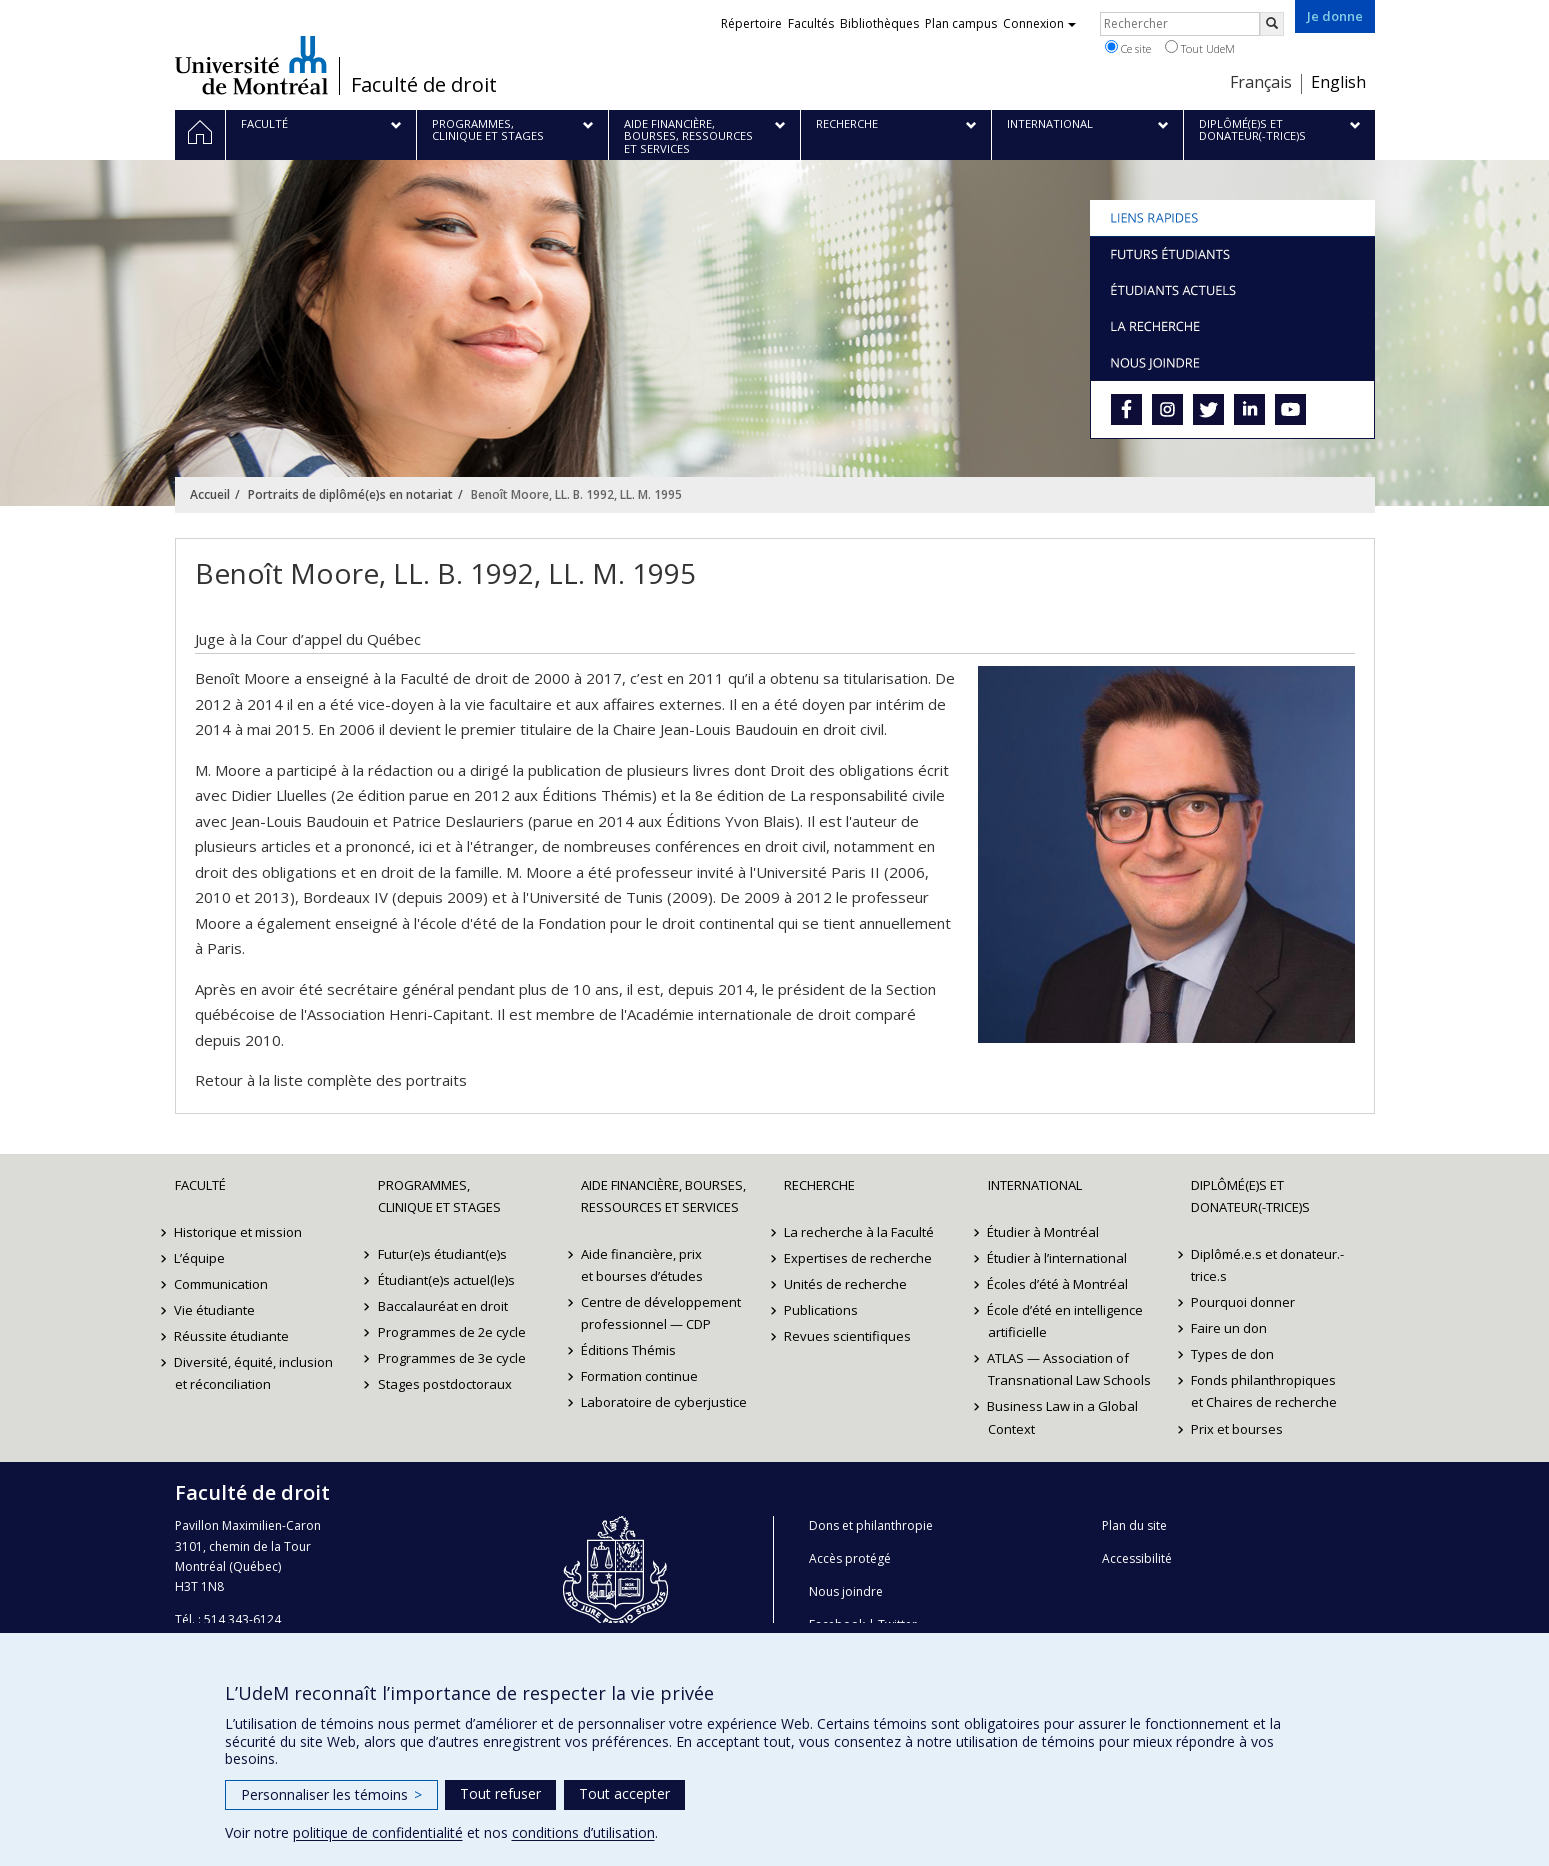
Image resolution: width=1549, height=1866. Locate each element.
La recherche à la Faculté (859, 1232)
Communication (222, 1284)
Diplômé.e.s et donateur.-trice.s (1267, 1265)
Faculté (200, 1185)
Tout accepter (624, 1793)
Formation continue (639, 1376)
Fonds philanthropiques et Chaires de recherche (1264, 1391)
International (1035, 1185)
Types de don (1232, 1354)
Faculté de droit (424, 85)
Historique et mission (239, 1232)
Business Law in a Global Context (1063, 1417)
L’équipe (200, 1258)
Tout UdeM (1200, 48)
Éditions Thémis (628, 1350)
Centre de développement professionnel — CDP (661, 1313)
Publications (821, 1310)
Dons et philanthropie (871, 1525)
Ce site (1128, 48)
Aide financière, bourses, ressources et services (663, 1196)
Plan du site (1134, 1525)
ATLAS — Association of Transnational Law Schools (1069, 1369)
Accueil (210, 494)
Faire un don (1229, 1328)
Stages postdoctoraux (445, 1384)
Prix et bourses (1237, 1429)
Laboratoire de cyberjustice (664, 1402)
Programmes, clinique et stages (439, 1196)
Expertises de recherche (858, 1258)
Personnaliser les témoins (331, 1794)
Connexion (1039, 23)
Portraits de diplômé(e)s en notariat (350, 494)
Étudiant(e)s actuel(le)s (446, 1280)
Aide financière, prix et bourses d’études (642, 1265)
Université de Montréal (251, 65)
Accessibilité (1137, 1558)
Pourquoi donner (1243, 1302)
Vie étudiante (215, 1310)
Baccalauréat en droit (443, 1306)
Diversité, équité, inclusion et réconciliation (254, 1373)
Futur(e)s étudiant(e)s (442, 1254)
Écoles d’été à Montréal (1058, 1284)
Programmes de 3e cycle (452, 1358)
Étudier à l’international (1058, 1258)
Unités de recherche (845, 1284)
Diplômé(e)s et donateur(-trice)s (1250, 1196)
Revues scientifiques (847, 1336)
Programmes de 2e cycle (452, 1332)
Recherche (819, 1185)
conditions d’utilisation (583, 1832)
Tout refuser (500, 1793)
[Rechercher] (1272, 24)
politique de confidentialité (378, 1832)
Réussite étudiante (232, 1336)
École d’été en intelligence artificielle (1066, 1321)
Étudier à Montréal (1044, 1232)
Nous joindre (846, 1591)
